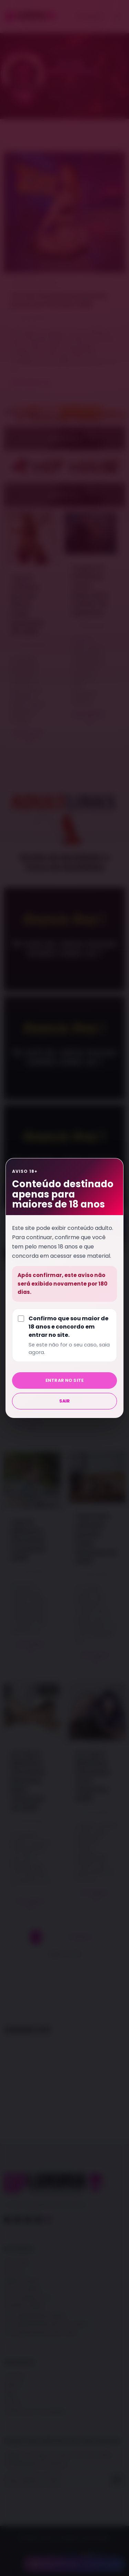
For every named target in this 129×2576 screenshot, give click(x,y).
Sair (64, 1401)
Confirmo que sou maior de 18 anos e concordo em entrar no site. (70, 1335)
